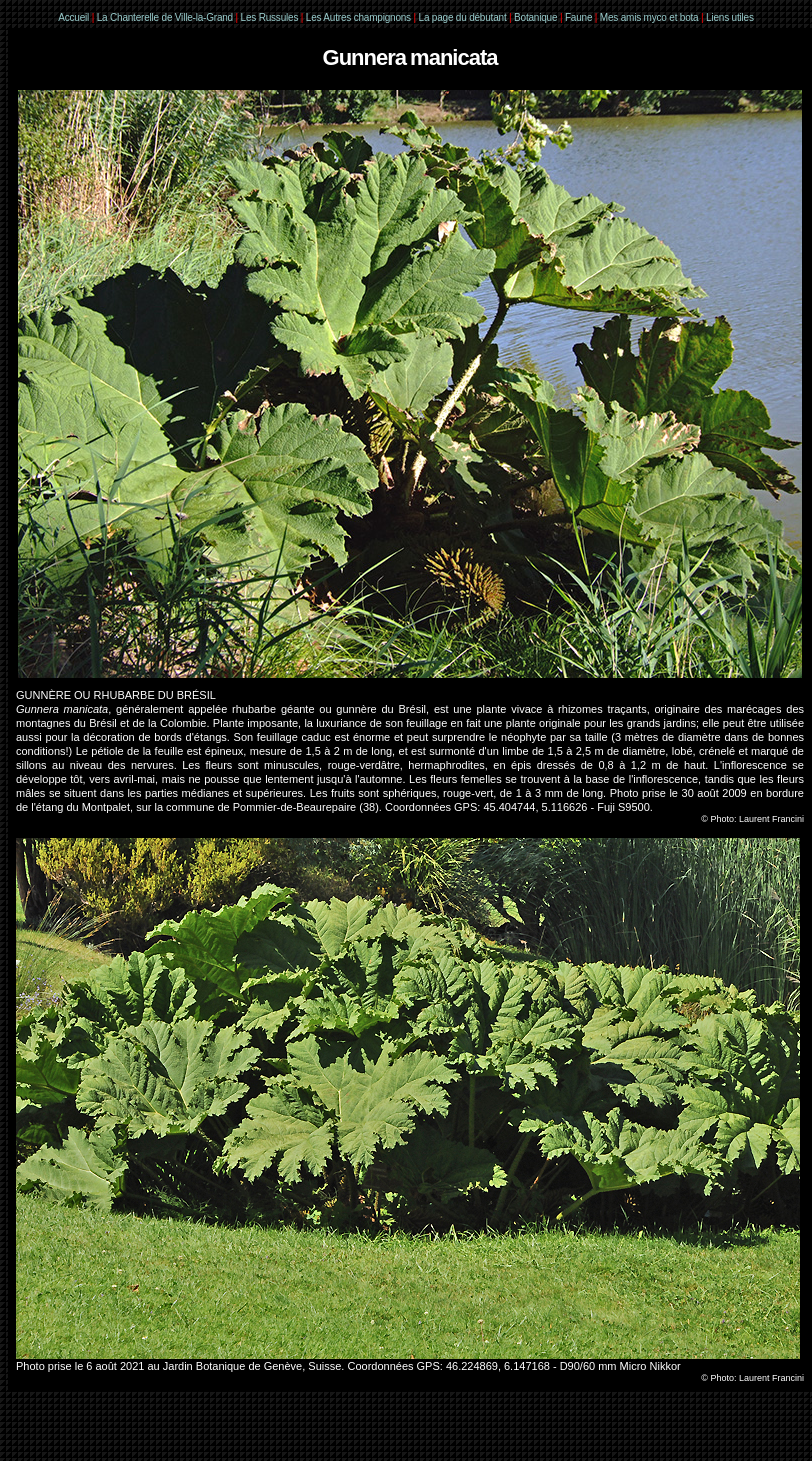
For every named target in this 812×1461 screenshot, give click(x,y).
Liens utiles (730, 17)
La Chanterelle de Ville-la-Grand (166, 17)
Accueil (73, 17)
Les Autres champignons (358, 17)
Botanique (535, 17)
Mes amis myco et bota (649, 17)
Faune (578, 17)
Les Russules (270, 17)
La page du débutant (463, 17)
